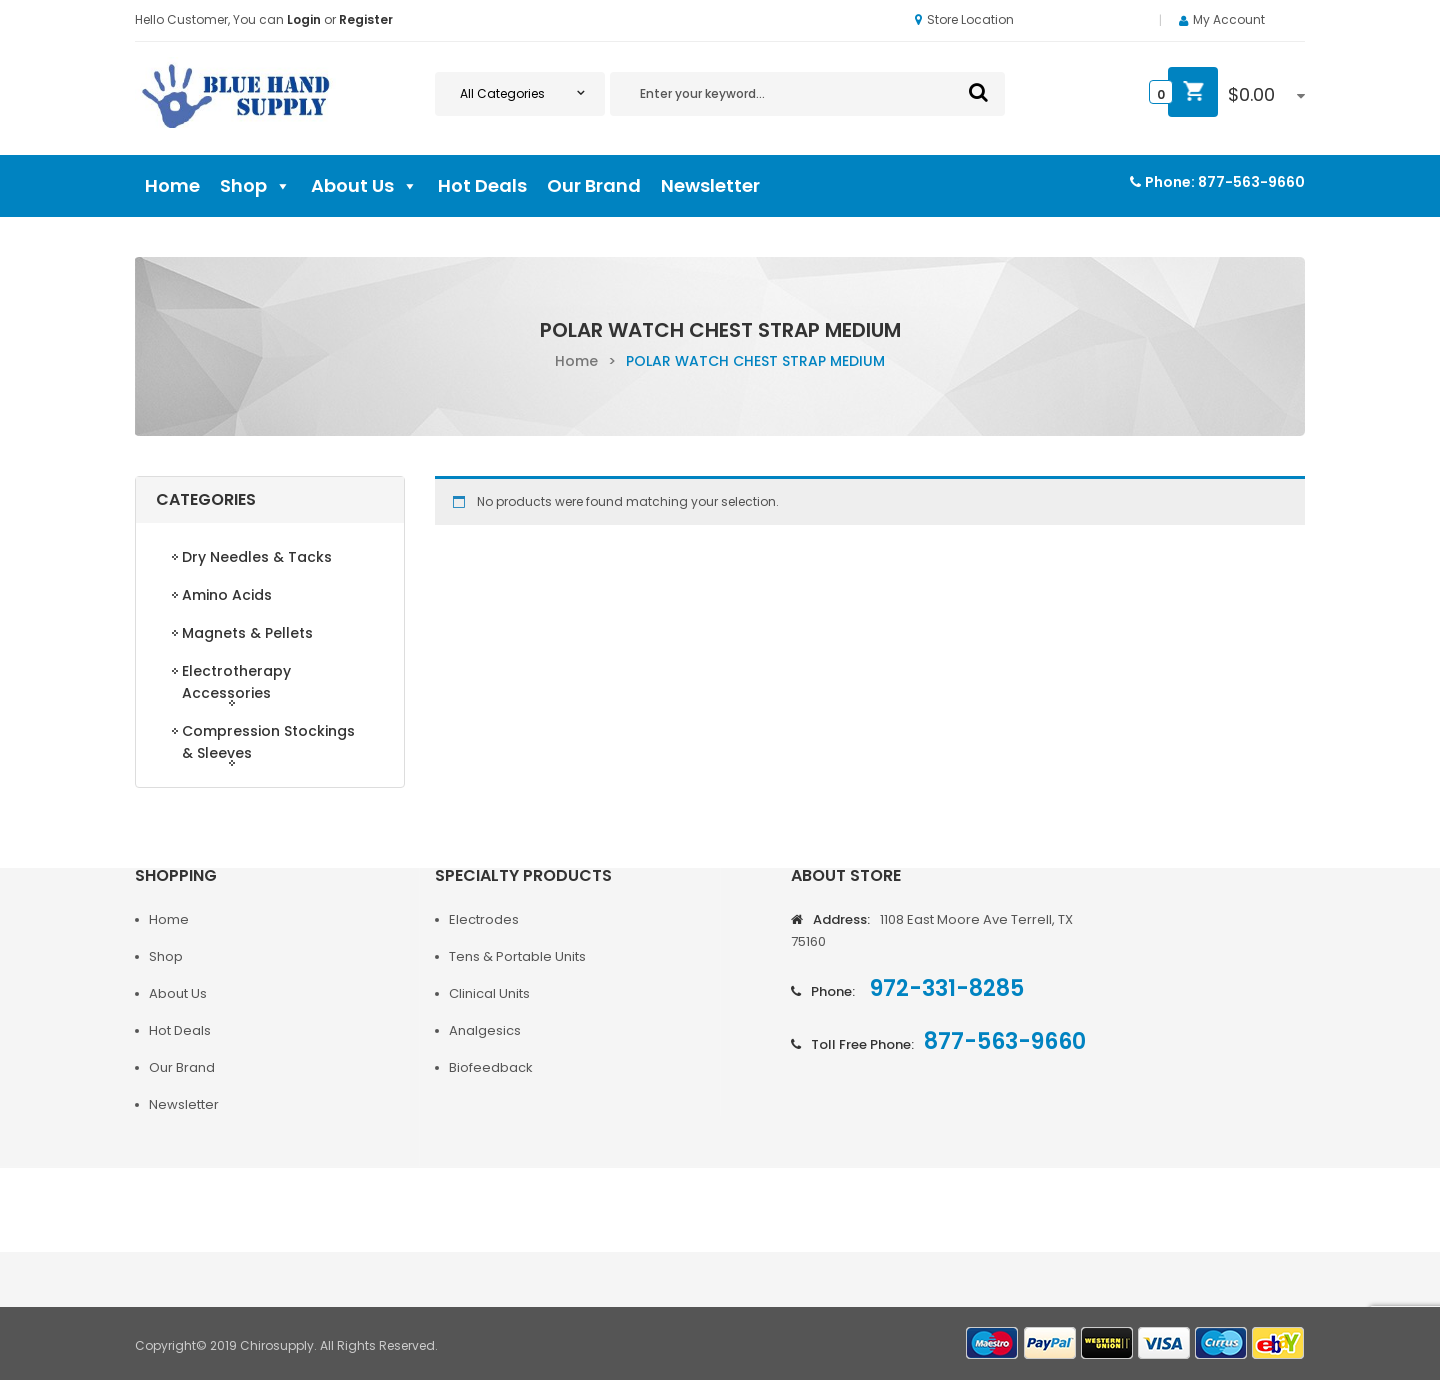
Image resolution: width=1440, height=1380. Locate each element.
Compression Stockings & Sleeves (268, 742)
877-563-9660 (1251, 182)
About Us (364, 186)
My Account (1229, 19)
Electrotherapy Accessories (236, 682)
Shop (255, 186)
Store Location (964, 19)
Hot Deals (482, 185)
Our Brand (594, 185)
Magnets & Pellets (247, 633)
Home (172, 185)
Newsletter (710, 185)
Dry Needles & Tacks (257, 557)
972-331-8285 (944, 988)
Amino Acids (227, 595)
